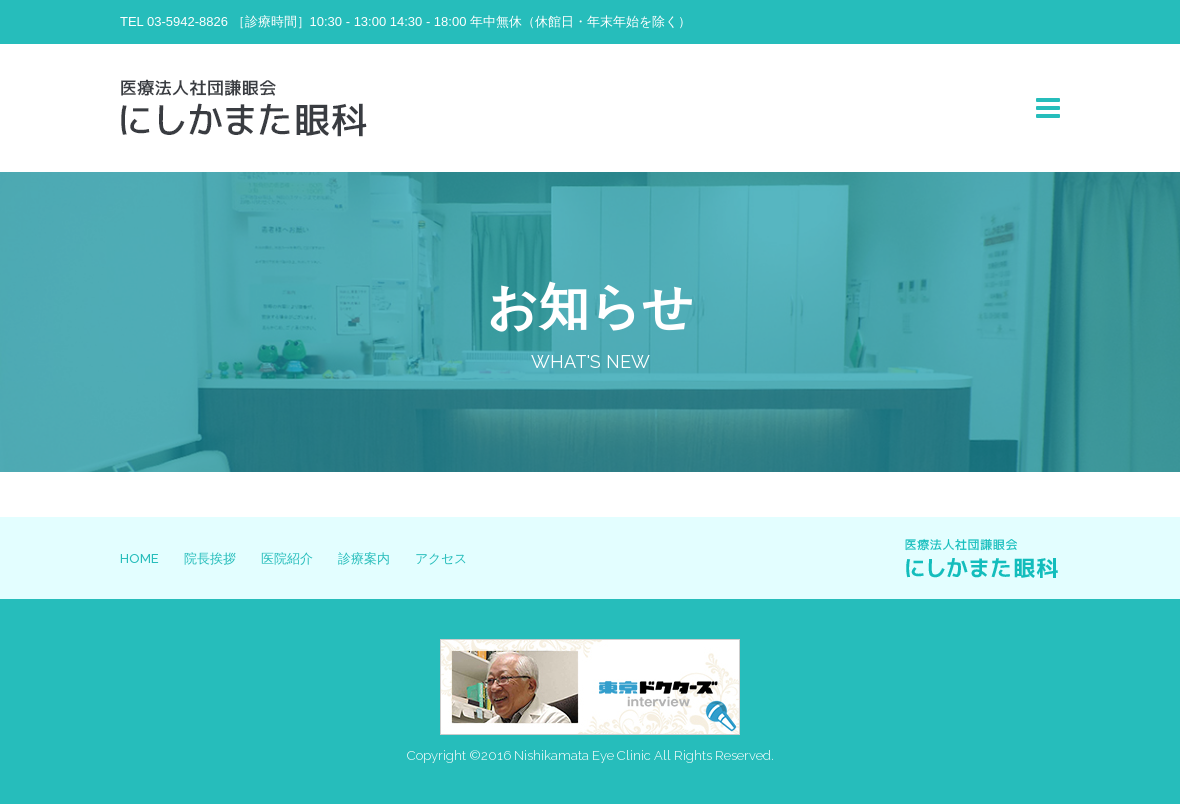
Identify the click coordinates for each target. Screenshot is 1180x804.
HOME (139, 558)
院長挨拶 (210, 558)
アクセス (441, 558)
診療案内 (364, 558)
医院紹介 (287, 558)
